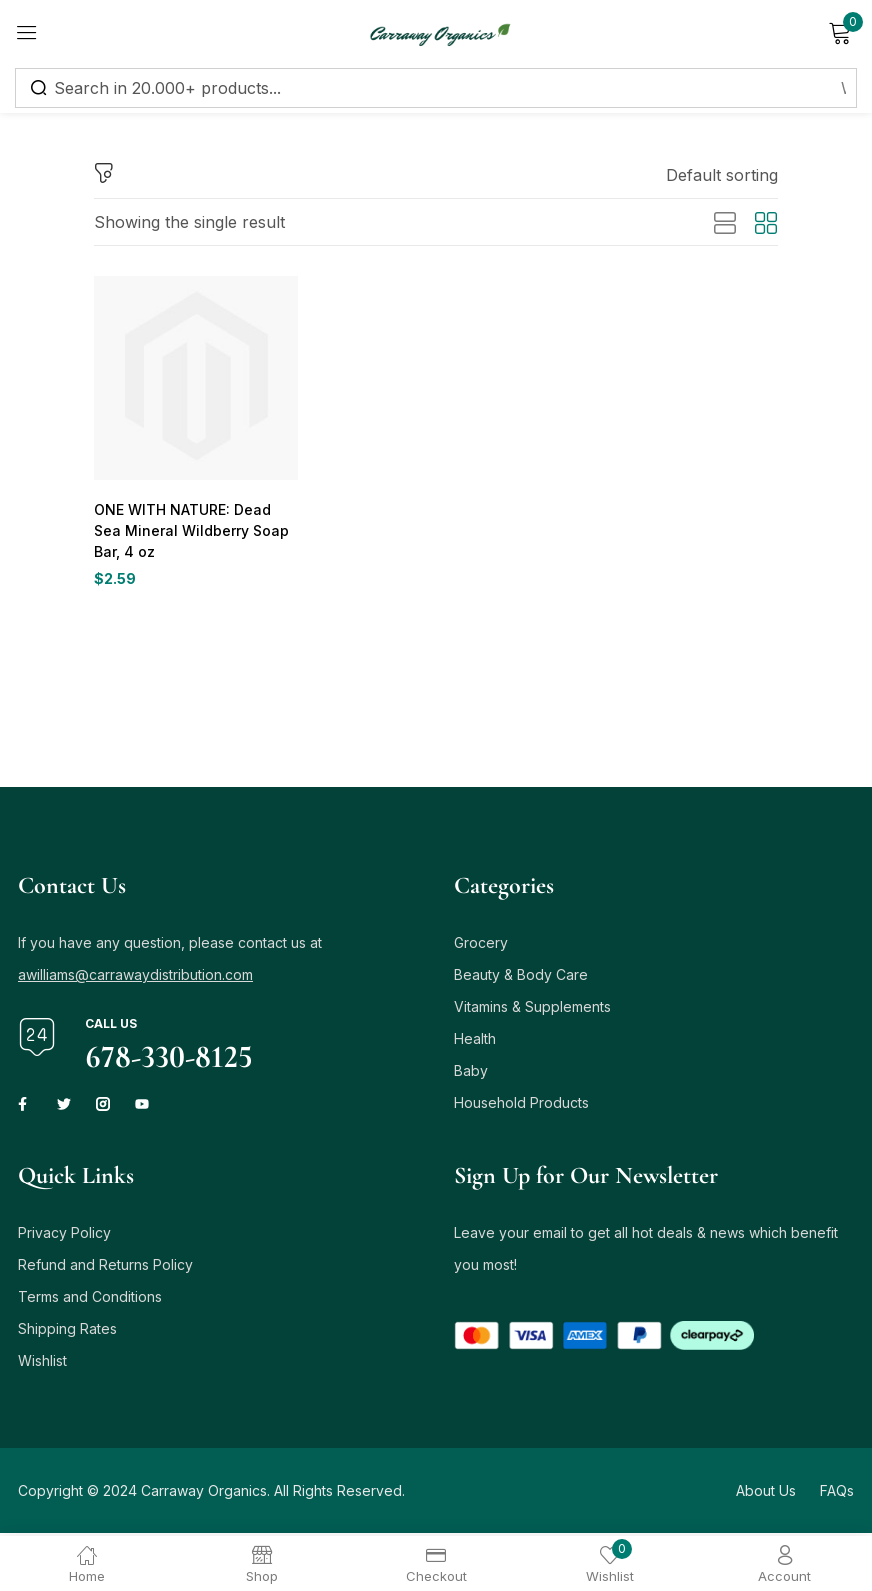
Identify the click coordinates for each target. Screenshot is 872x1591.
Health (475, 1041)
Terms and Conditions (90, 1299)
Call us (111, 1026)
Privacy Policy (64, 1235)
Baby (471, 1073)
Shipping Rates (67, 1331)
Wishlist (42, 1363)
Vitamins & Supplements (532, 1009)
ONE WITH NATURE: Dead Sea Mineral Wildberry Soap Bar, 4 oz (195, 531)
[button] (722, 175)
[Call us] (37, 1040)
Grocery (481, 945)
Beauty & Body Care (521, 977)
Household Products (521, 1105)
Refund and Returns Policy (105, 1267)
